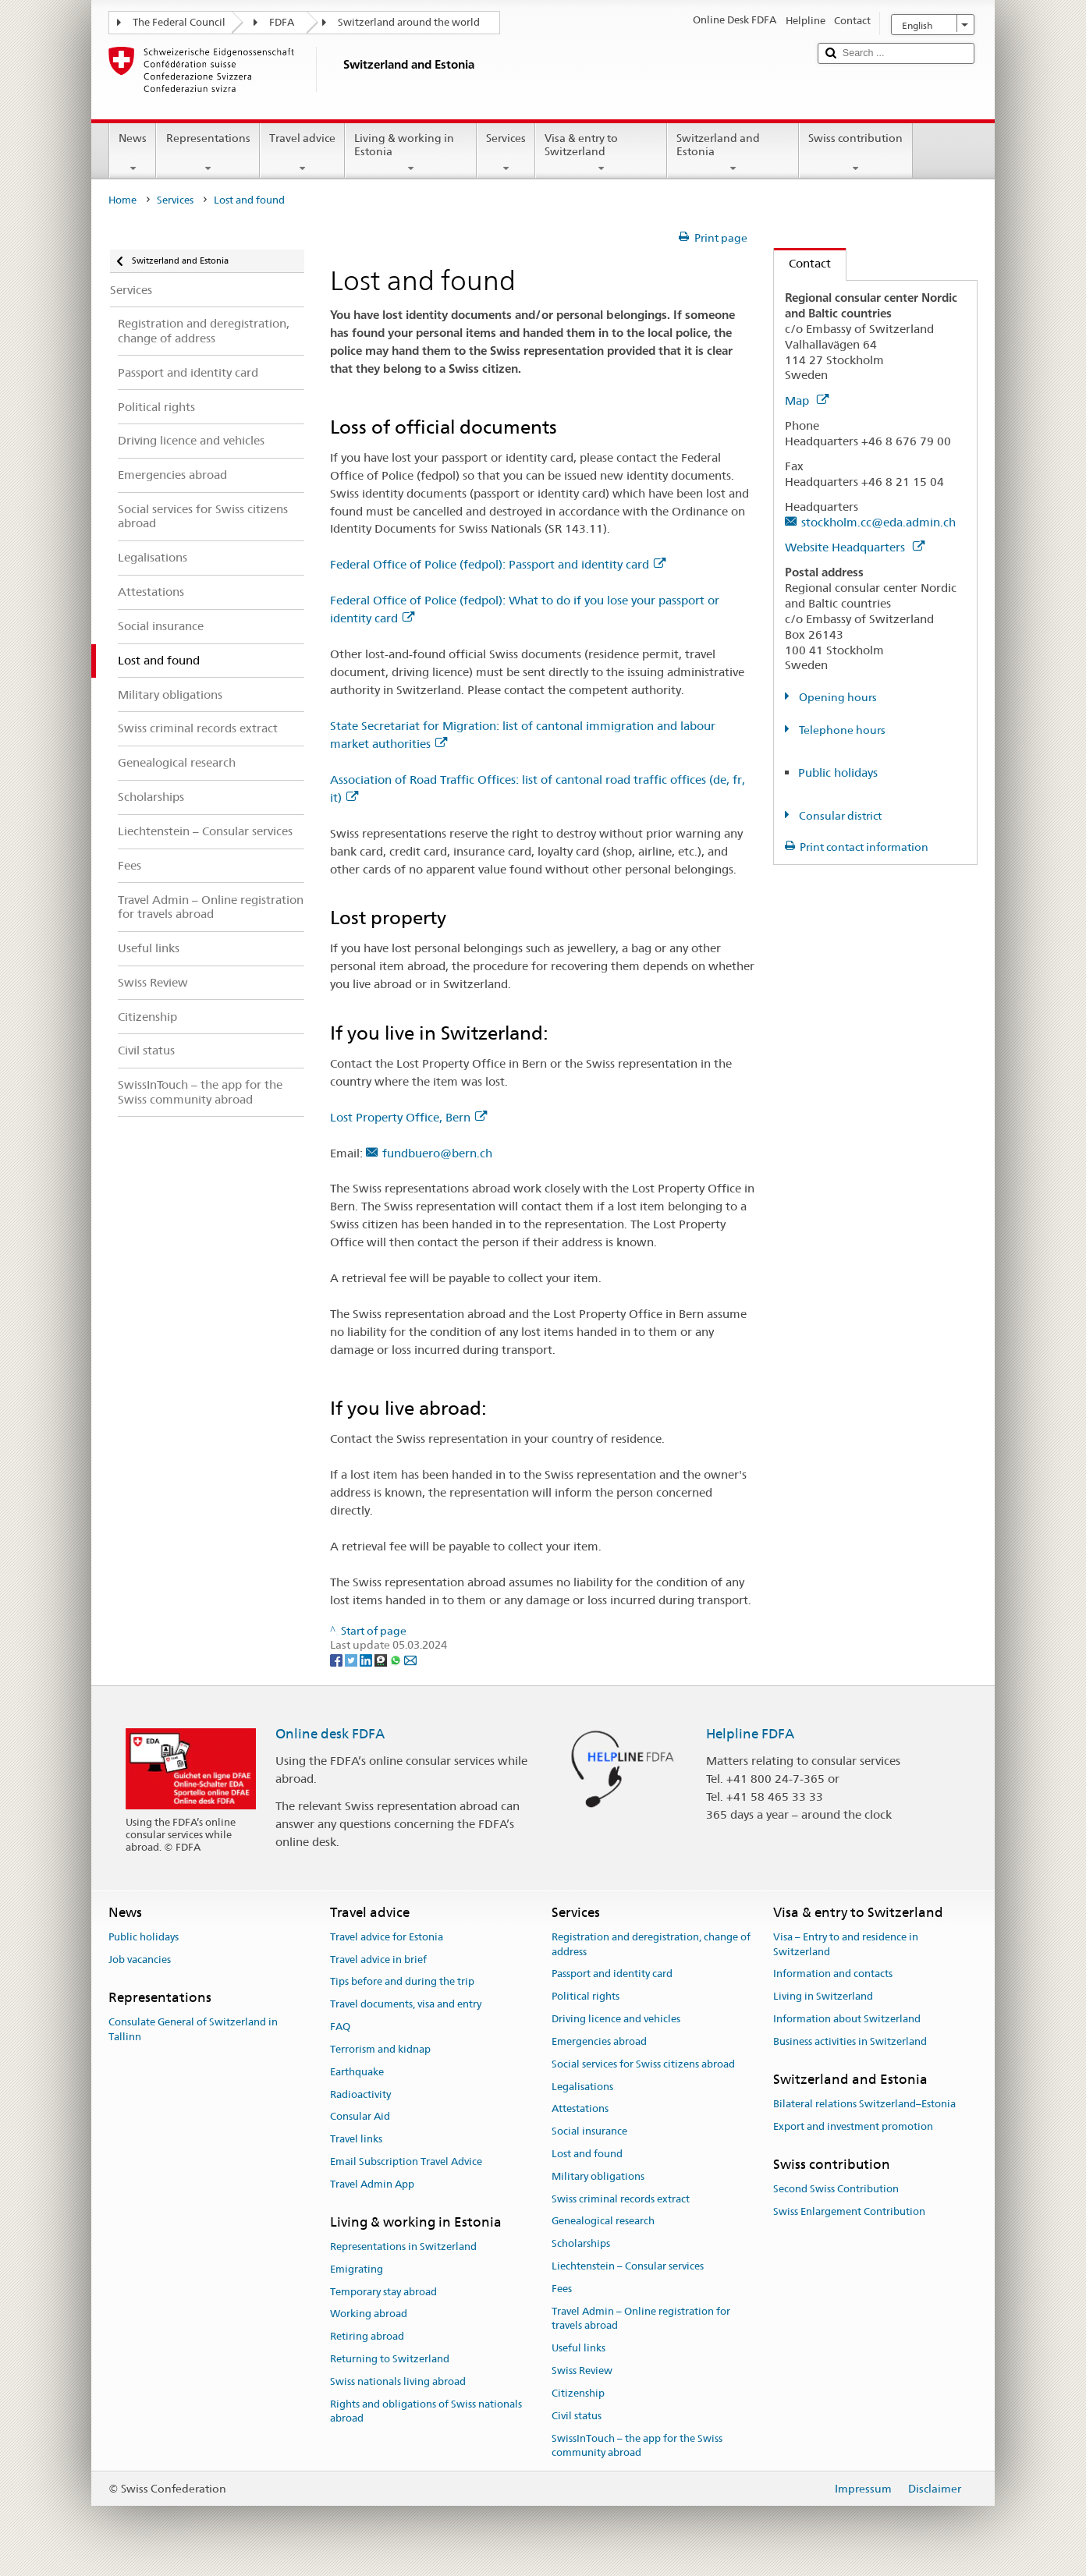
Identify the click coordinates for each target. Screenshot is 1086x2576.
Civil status (577, 2416)
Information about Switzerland (847, 2019)
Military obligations (598, 2176)
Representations (207, 153)
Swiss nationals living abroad (398, 2381)
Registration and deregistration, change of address (651, 1944)
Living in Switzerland (823, 1997)
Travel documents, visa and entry (405, 2005)
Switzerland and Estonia (733, 153)
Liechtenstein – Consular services (628, 2266)
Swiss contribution (855, 153)
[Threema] (381, 1659)
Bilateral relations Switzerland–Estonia (864, 2104)
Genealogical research (603, 2221)
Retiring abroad (367, 2336)
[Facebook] (337, 1659)
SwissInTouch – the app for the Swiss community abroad (637, 2445)
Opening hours (837, 697)
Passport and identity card (612, 1974)
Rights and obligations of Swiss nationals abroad (426, 2411)
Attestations (580, 2109)
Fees (562, 2288)
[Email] (410, 1659)
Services (505, 153)
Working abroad (368, 2314)
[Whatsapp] (396, 1659)
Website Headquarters (855, 547)
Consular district (839, 816)
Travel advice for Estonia (386, 1937)
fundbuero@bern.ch (437, 1153)
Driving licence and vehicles (616, 2019)
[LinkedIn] (367, 1659)
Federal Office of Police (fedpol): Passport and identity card (497, 564)
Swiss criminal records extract (621, 2199)
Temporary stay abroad (383, 2292)
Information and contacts (833, 1974)
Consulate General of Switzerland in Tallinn (193, 2029)
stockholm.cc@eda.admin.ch (878, 522)
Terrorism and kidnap (380, 2049)
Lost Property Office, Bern (408, 1117)
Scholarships (581, 2243)
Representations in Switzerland (403, 2246)
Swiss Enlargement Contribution (849, 2211)
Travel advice (302, 153)
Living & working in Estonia (411, 153)
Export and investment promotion (853, 2126)
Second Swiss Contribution (836, 2189)
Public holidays (838, 772)
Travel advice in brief (378, 1959)
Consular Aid (360, 2117)
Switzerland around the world (409, 22)
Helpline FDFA (750, 1734)
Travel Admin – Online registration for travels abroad (641, 2318)
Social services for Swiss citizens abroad (643, 2064)
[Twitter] (352, 1659)
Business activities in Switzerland (850, 2041)
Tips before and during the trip (402, 1982)
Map (807, 400)
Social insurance (589, 2131)
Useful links (578, 2349)
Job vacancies (139, 1959)
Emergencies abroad (599, 2041)
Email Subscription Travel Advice (406, 2161)
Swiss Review (582, 2370)
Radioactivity (360, 2094)
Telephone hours (841, 730)
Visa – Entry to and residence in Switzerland (845, 1944)
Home (122, 200)
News (132, 153)
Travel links (356, 2139)
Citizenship (578, 2393)
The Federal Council (179, 22)
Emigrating (356, 2269)
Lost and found (587, 2154)
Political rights (585, 1997)
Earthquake (357, 2072)
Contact (802, 263)
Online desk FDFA (330, 1734)
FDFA (281, 22)
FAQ (340, 2026)
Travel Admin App (372, 2184)
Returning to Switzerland (389, 2359)
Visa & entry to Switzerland (601, 153)
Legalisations (582, 2086)
